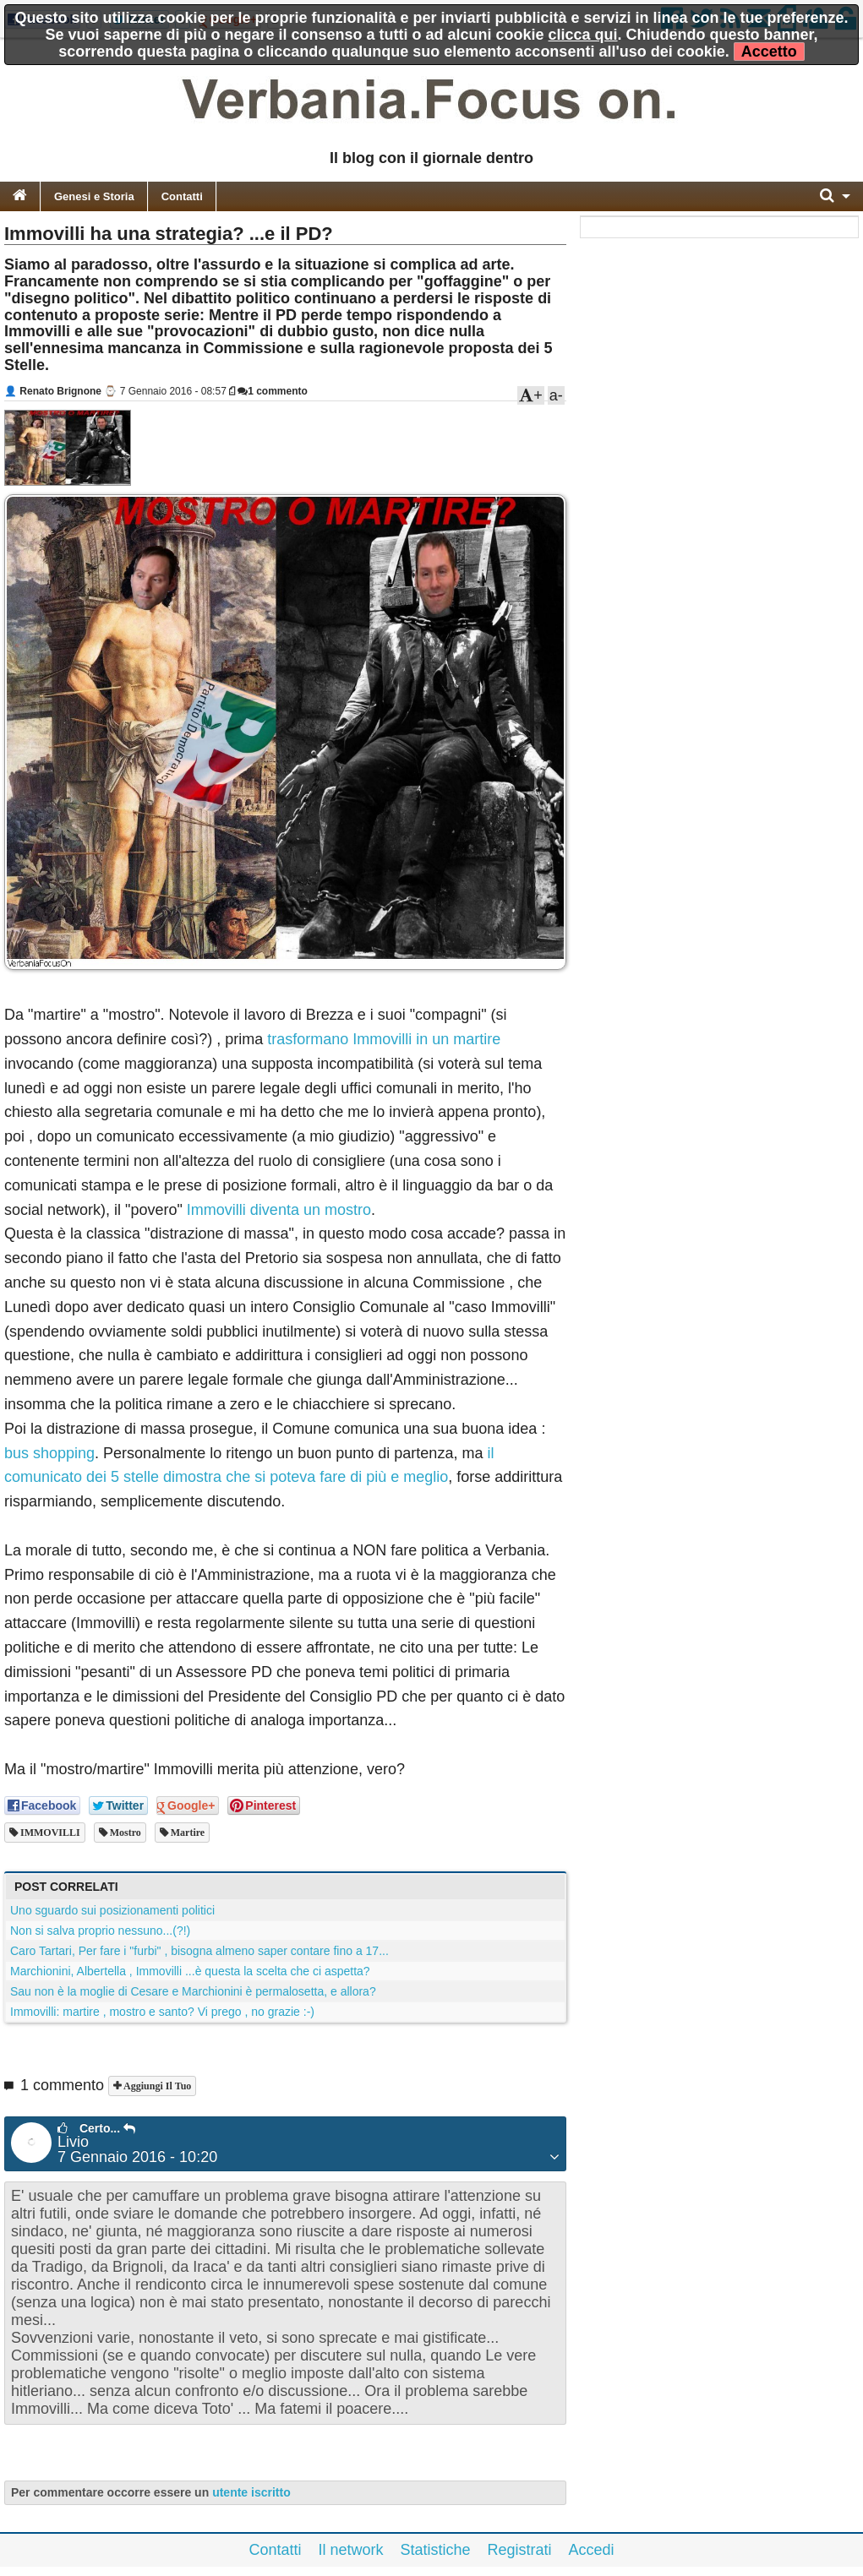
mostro (124, 1832)
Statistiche (435, 2549)
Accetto (769, 51)
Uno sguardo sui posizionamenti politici (112, 1910)
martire (186, 1832)
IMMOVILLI (49, 1832)
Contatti (182, 196)
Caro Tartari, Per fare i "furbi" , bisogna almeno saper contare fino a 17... (199, 1951)
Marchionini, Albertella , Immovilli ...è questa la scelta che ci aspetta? (190, 1971)
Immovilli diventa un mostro (279, 1209)
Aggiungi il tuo (156, 2086)
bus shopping (49, 1453)
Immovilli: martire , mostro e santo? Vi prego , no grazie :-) (162, 2011)
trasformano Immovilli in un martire (383, 1039)
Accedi (591, 2549)
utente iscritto (251, 2492)
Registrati (520, 2549)
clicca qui (583, 34)
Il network (350, 2549)
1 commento (273, 391)
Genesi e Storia (94, 196)
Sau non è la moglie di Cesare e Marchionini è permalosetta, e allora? (193, 1991)
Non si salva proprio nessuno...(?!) (100, 1930)
